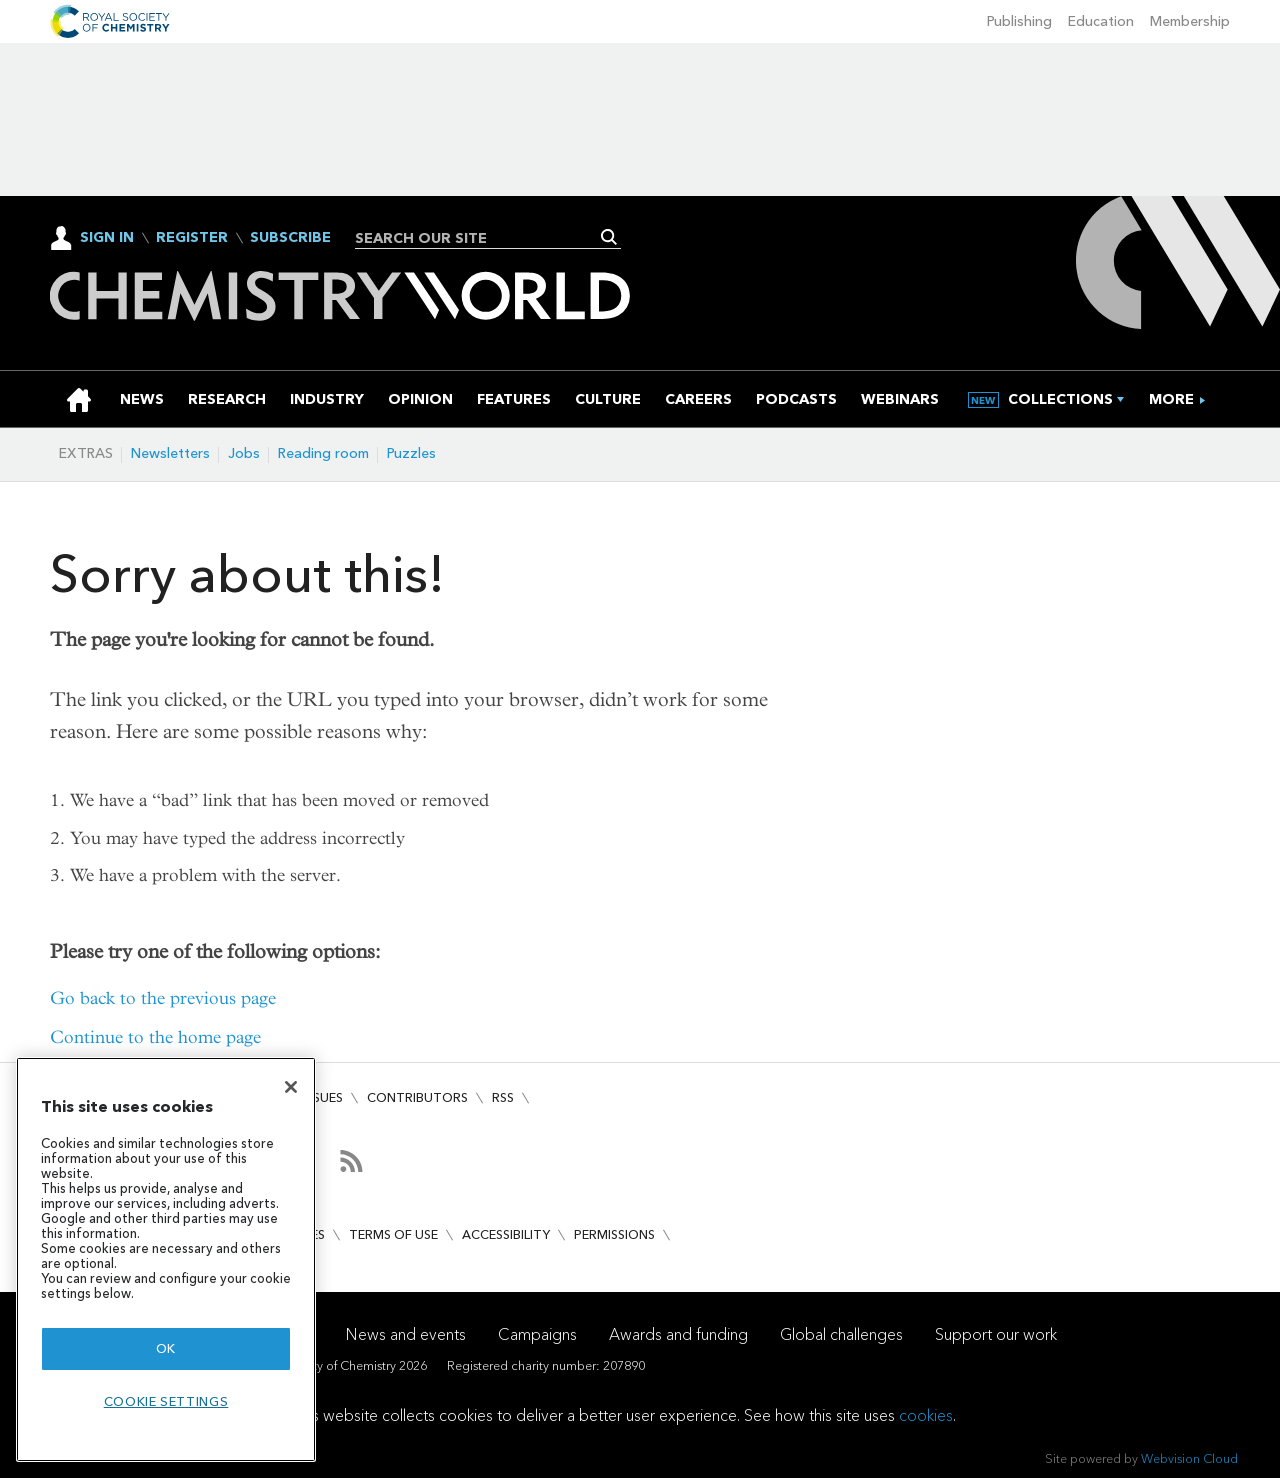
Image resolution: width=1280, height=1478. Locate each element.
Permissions (614, 1234)
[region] (166, 1259)
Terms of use (393, 1234)
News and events (406, 1334)
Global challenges (841, 1334)
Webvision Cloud (1189, 1458)
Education (1101, 21)
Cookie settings (166, 1401)
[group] (1171, 399)
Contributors (417, 1097)
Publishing (1019, 21)
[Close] (291, 1087)
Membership (1190, 21)
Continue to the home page (155, 1037)
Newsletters (170, 453)
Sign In (107, 237)
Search (609, 237)
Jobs (244, 453)
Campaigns (537, 1334)
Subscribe (290, 238)
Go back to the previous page (163, 998)
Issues (323, 1097)
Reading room (323, 453)
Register (192, 238)
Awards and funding (678, 1334)
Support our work (996, 1334)
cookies (926, 1415)
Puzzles (411, 453)
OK (166, 1348)
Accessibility (506, 1234)
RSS (503, 1097)
